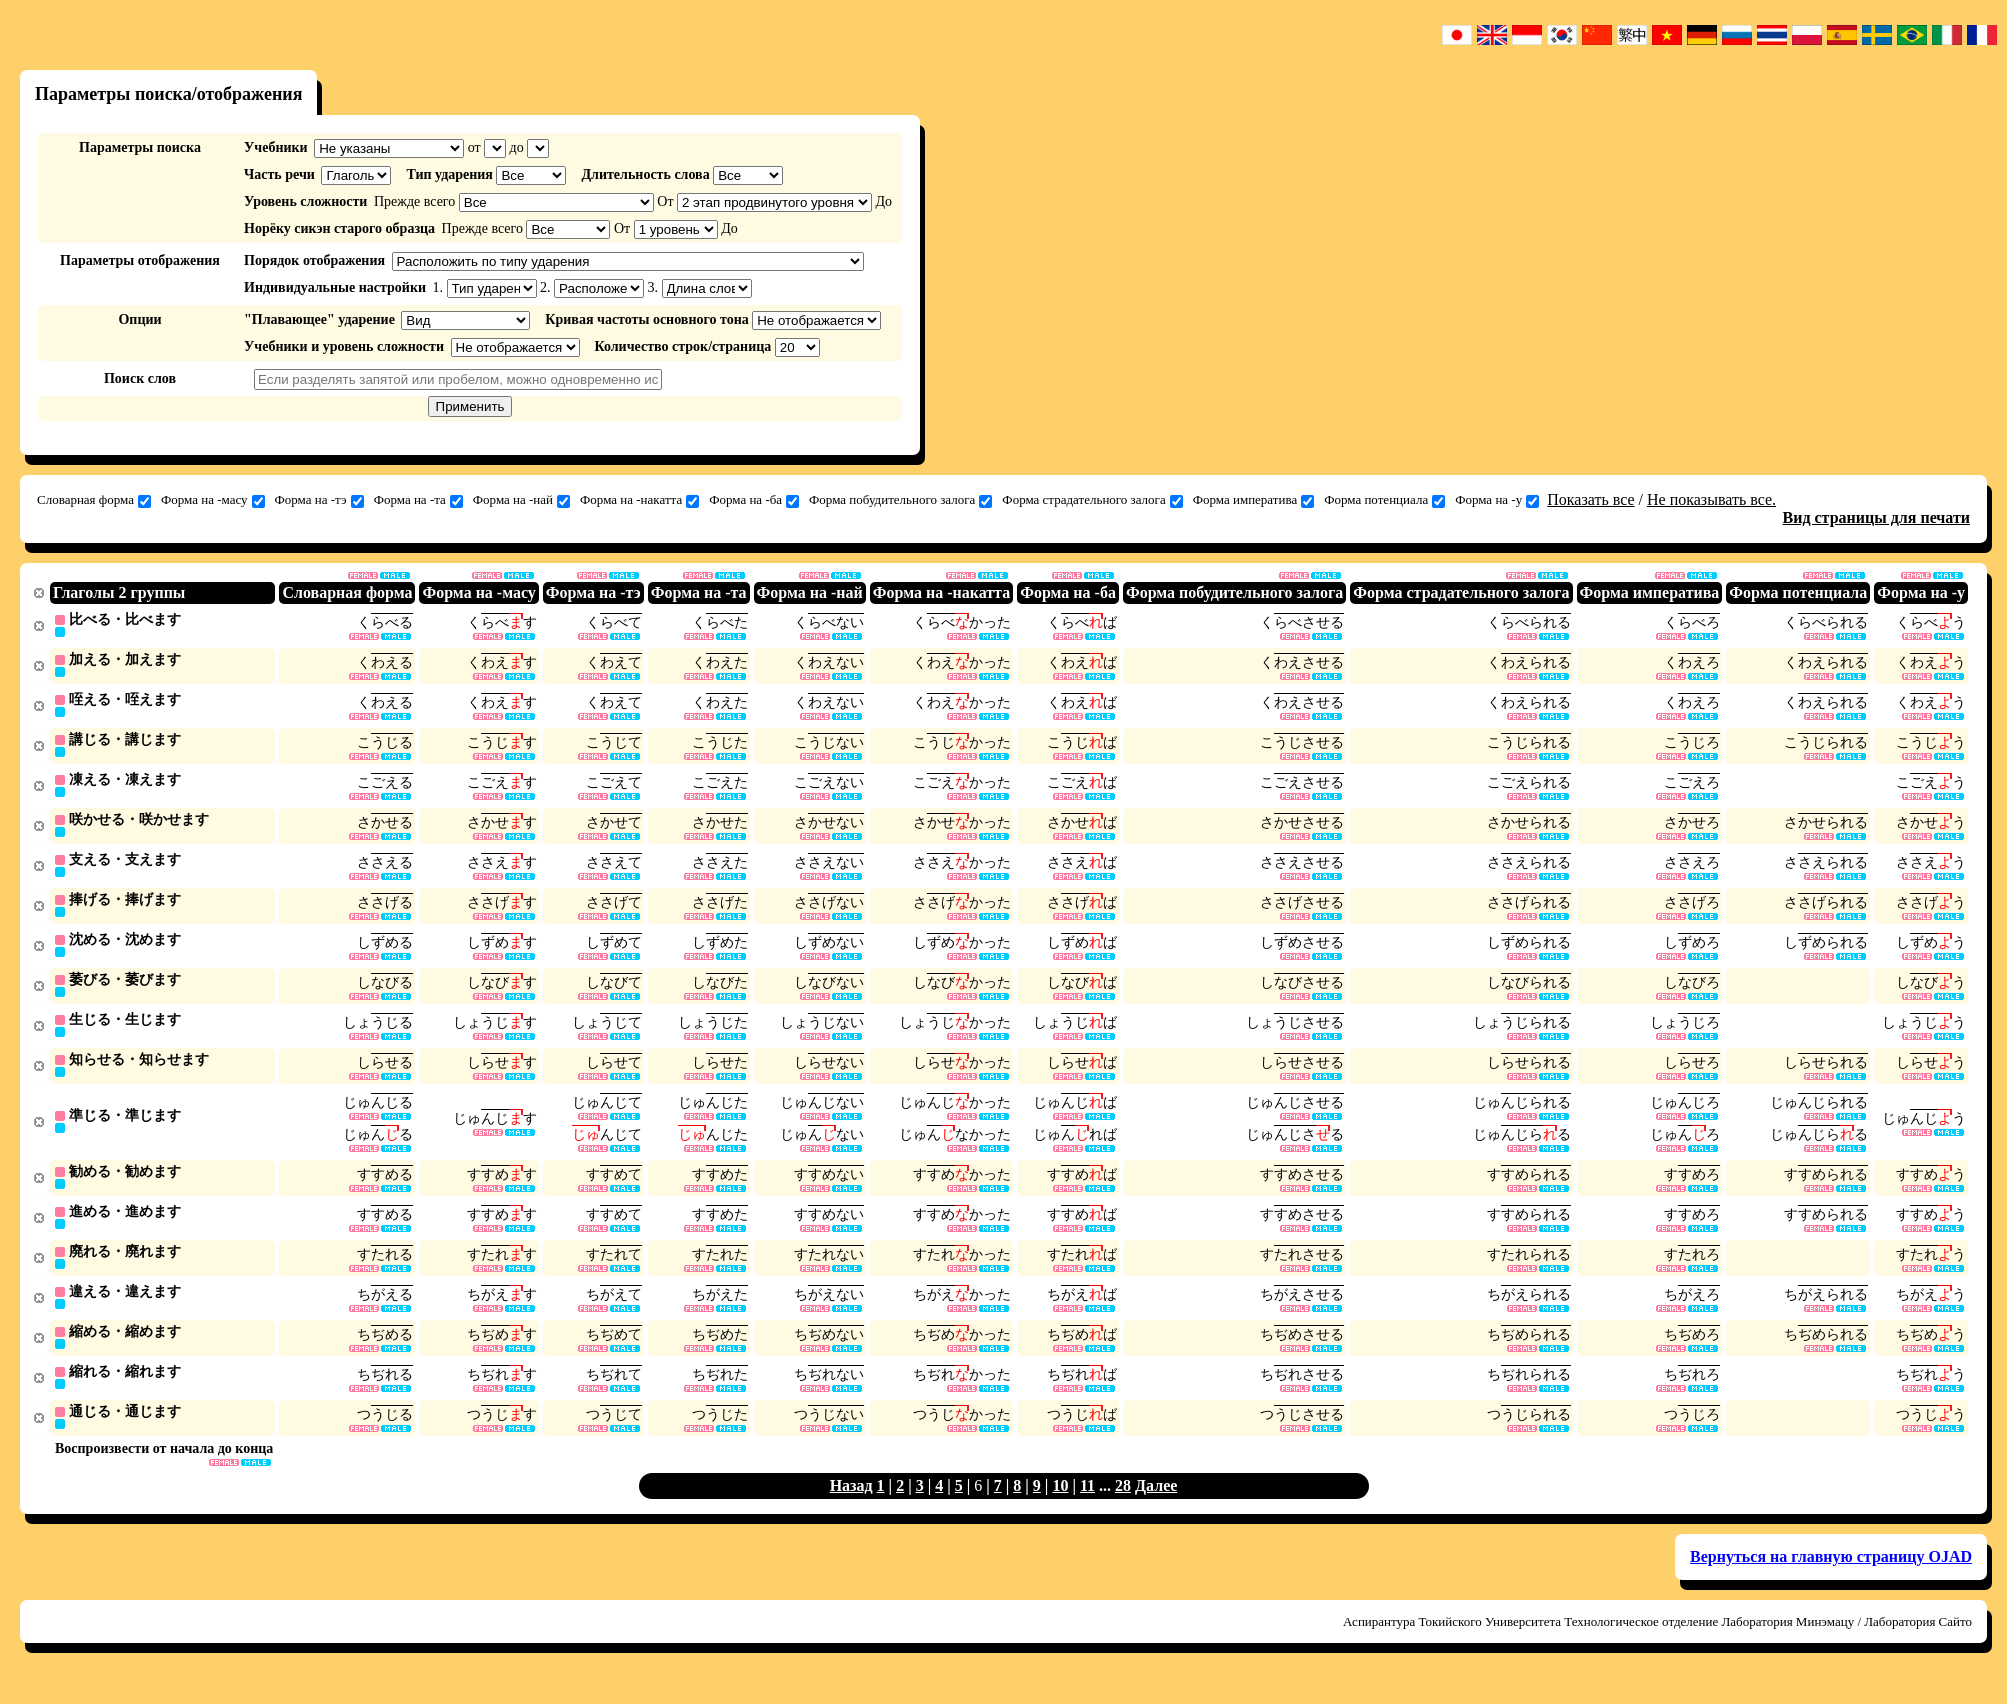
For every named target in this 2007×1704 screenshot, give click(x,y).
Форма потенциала (1384, 500)
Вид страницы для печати (1877, 517)
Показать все (1590, 499)
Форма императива (1253, 500)
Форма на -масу (213, 500)
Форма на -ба (754, 500)
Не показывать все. (1711, 499)
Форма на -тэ (319, 500)
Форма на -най (521, 500)
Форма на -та (418, 500)
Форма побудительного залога (900, 500)
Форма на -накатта (639, 500)
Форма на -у (1497, 500)
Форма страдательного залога (1092, 500)
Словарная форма (94, 500)
